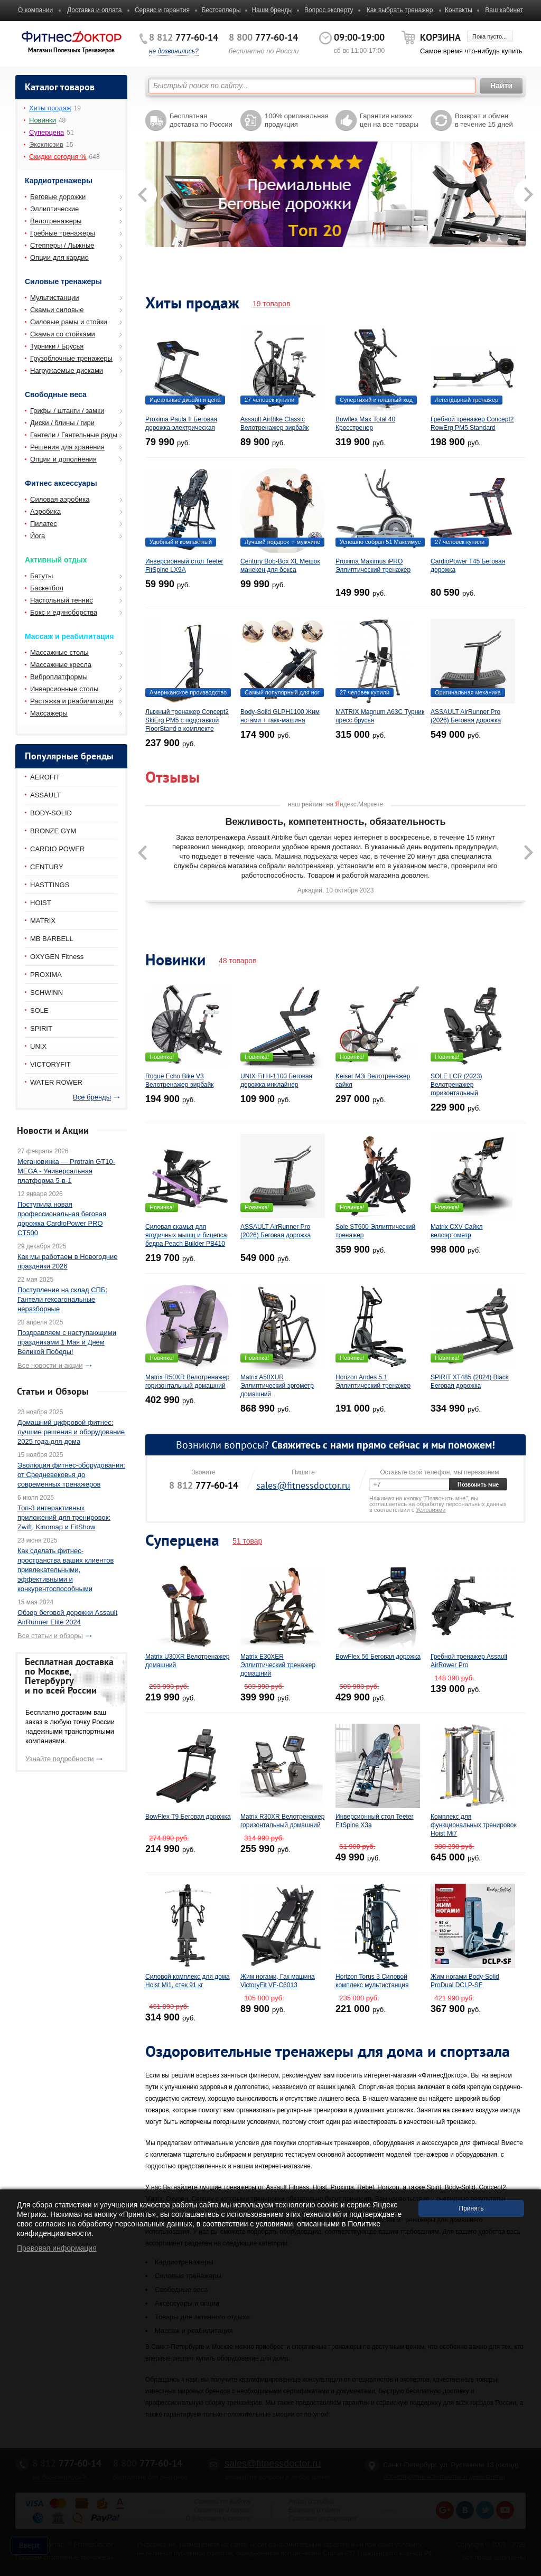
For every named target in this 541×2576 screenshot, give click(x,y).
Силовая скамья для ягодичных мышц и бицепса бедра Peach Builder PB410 (186, 1235)
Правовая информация (57, 2248)
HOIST (40, 903)
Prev (141, 210)
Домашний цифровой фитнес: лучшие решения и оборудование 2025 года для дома (71, 1431)
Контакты (458, 10)
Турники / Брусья (56, 346)
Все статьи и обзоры (50, 1636)
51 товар (247, 1541)
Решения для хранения (67, 447)
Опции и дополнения (63, 459)
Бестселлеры (220, 10)
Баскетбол (46, 588)
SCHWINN (46, 992)
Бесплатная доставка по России (201, 120)
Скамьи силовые (56, 309)
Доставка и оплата (94, 10)
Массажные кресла (60, 664)
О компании (35, 10)
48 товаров (238, 960)
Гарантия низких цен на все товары (389, 120)
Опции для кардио (59, 257)
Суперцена (46, 132)
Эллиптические (54, 208)
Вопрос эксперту (328, 10)
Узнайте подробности (59, 1759)
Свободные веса (56, 394)
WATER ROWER (56, 1082)
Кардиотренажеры (58, 180)
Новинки (42, 120)
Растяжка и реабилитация (71, 701)
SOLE (39, 1010)
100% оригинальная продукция (297, 120)
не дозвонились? (174, 51)
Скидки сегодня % (58, 157)
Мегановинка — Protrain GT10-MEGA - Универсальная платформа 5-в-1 (66, 1171)
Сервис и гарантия (162, 10)
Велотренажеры (55, 221)
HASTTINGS (49, 885)
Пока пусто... (489, 36)
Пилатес (43, 523)
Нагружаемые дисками (66, 370)
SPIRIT (41, 1028)
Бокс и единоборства (63, 612)
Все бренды (92, 1097)
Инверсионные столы (64, 688)
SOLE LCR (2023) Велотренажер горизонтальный (456, 1085)
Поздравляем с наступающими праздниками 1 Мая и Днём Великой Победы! (66, 1342)
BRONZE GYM (53, 831)
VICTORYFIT (50, 1064)
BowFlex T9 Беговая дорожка (188, 1816)
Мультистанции (54, 297)
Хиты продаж (50, 108)
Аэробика (45, 511)
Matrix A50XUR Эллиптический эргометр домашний (277, 1386)
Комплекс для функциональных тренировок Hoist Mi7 (474, 1825)
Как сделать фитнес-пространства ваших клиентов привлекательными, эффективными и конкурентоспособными (65, 1570)
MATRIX (42, 921)
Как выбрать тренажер (400, 10)
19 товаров (272, 303)
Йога (37, 535)
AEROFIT (45, 777)
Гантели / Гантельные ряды (73, 434)
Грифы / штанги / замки (67, 410)
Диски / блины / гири (62, 422)
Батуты (41, 575)
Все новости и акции (50, 1365)
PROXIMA (46, 975)
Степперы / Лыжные (62, 245)
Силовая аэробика (60, 499)
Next (521, 210)
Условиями (430, 1510)
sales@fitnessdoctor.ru (303, 1485)
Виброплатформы (59, 676)
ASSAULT (45, 795)
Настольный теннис (61, 600)
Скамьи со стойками (62, 334)
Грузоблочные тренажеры (71, 358)
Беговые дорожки (58, 196)
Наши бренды (271, 10)
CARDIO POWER (57, 849)
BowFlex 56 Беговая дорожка (378, 1656)
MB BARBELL (51, 939)
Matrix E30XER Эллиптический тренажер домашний (277, 1665)
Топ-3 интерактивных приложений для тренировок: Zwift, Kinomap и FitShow (63, 1517)
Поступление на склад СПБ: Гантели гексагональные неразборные (62, 1299)
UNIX (38, 1046)
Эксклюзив (46, 144)
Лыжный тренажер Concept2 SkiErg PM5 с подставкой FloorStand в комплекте (187, 720)
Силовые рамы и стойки (68, 321)
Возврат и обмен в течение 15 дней (484, 120)
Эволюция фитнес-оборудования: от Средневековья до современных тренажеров (71, 1474)
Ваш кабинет (504, 10)
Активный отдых (56, 560)
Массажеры (49, 713)
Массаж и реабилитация (69, 636)
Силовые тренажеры (63, 281)
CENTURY (46, 867)
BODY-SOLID (51, 813)
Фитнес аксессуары (61, 483)
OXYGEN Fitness (56, 957)
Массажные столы (59, 652)
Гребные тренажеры (62, 233)
